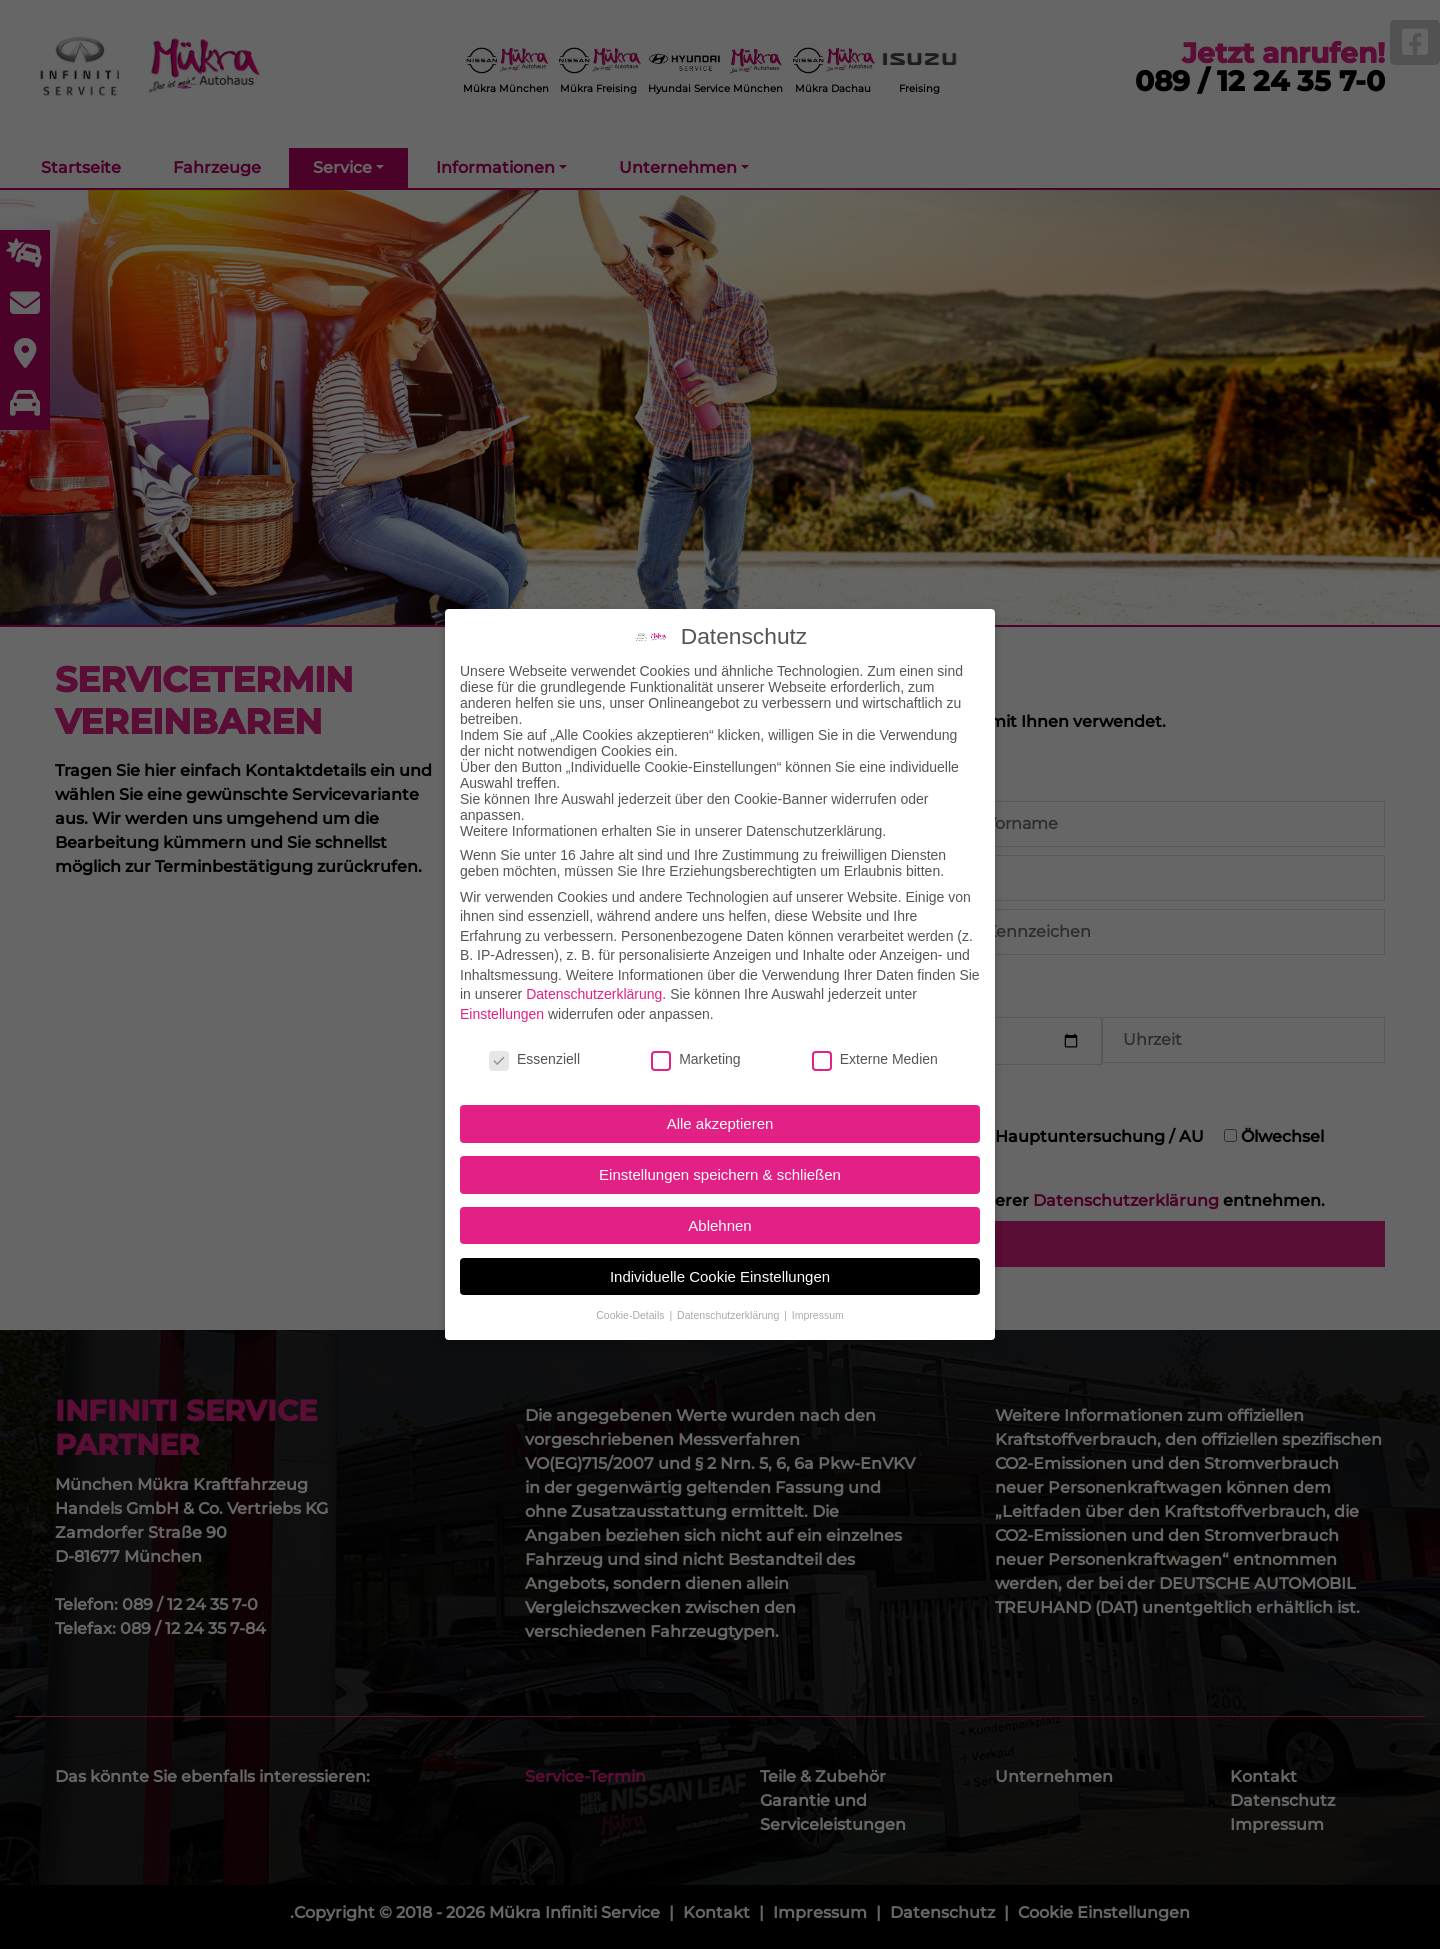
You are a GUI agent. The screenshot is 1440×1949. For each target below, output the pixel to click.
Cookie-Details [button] (631, 1297)
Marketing (695, 1041)
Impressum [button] (818, 1297)
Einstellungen (502, 996)
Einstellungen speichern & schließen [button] (720, 1156)
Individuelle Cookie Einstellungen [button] (720, 1258)
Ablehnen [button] (719, 1207)
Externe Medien (875, 1041)
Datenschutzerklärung (594, 977)
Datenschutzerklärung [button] (729, 1297)
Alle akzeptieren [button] (720, 1106)
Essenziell (534, 1041)
